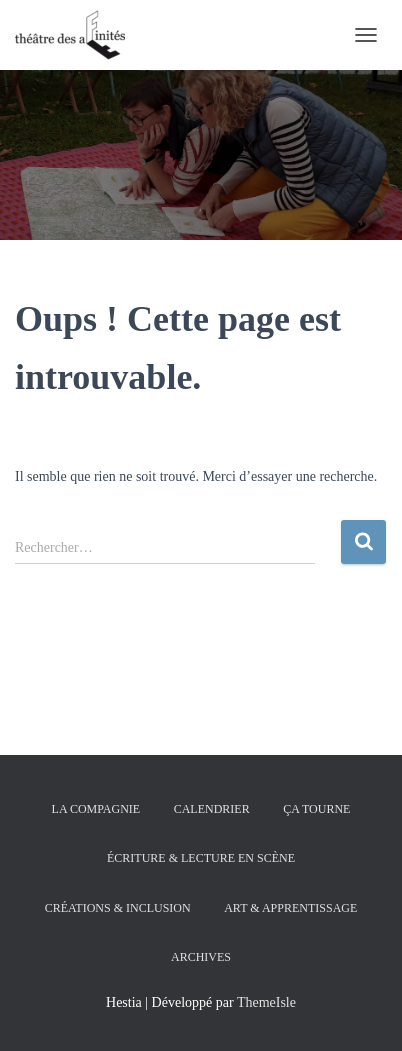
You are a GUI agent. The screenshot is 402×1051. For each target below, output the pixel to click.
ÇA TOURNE (316, 809)
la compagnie (96, 809)
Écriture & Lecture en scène (201, 858)
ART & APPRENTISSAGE (290, 908)
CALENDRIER (212, 809)
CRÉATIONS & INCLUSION (118, 908)
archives (201, 957)
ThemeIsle (266, 1002)
